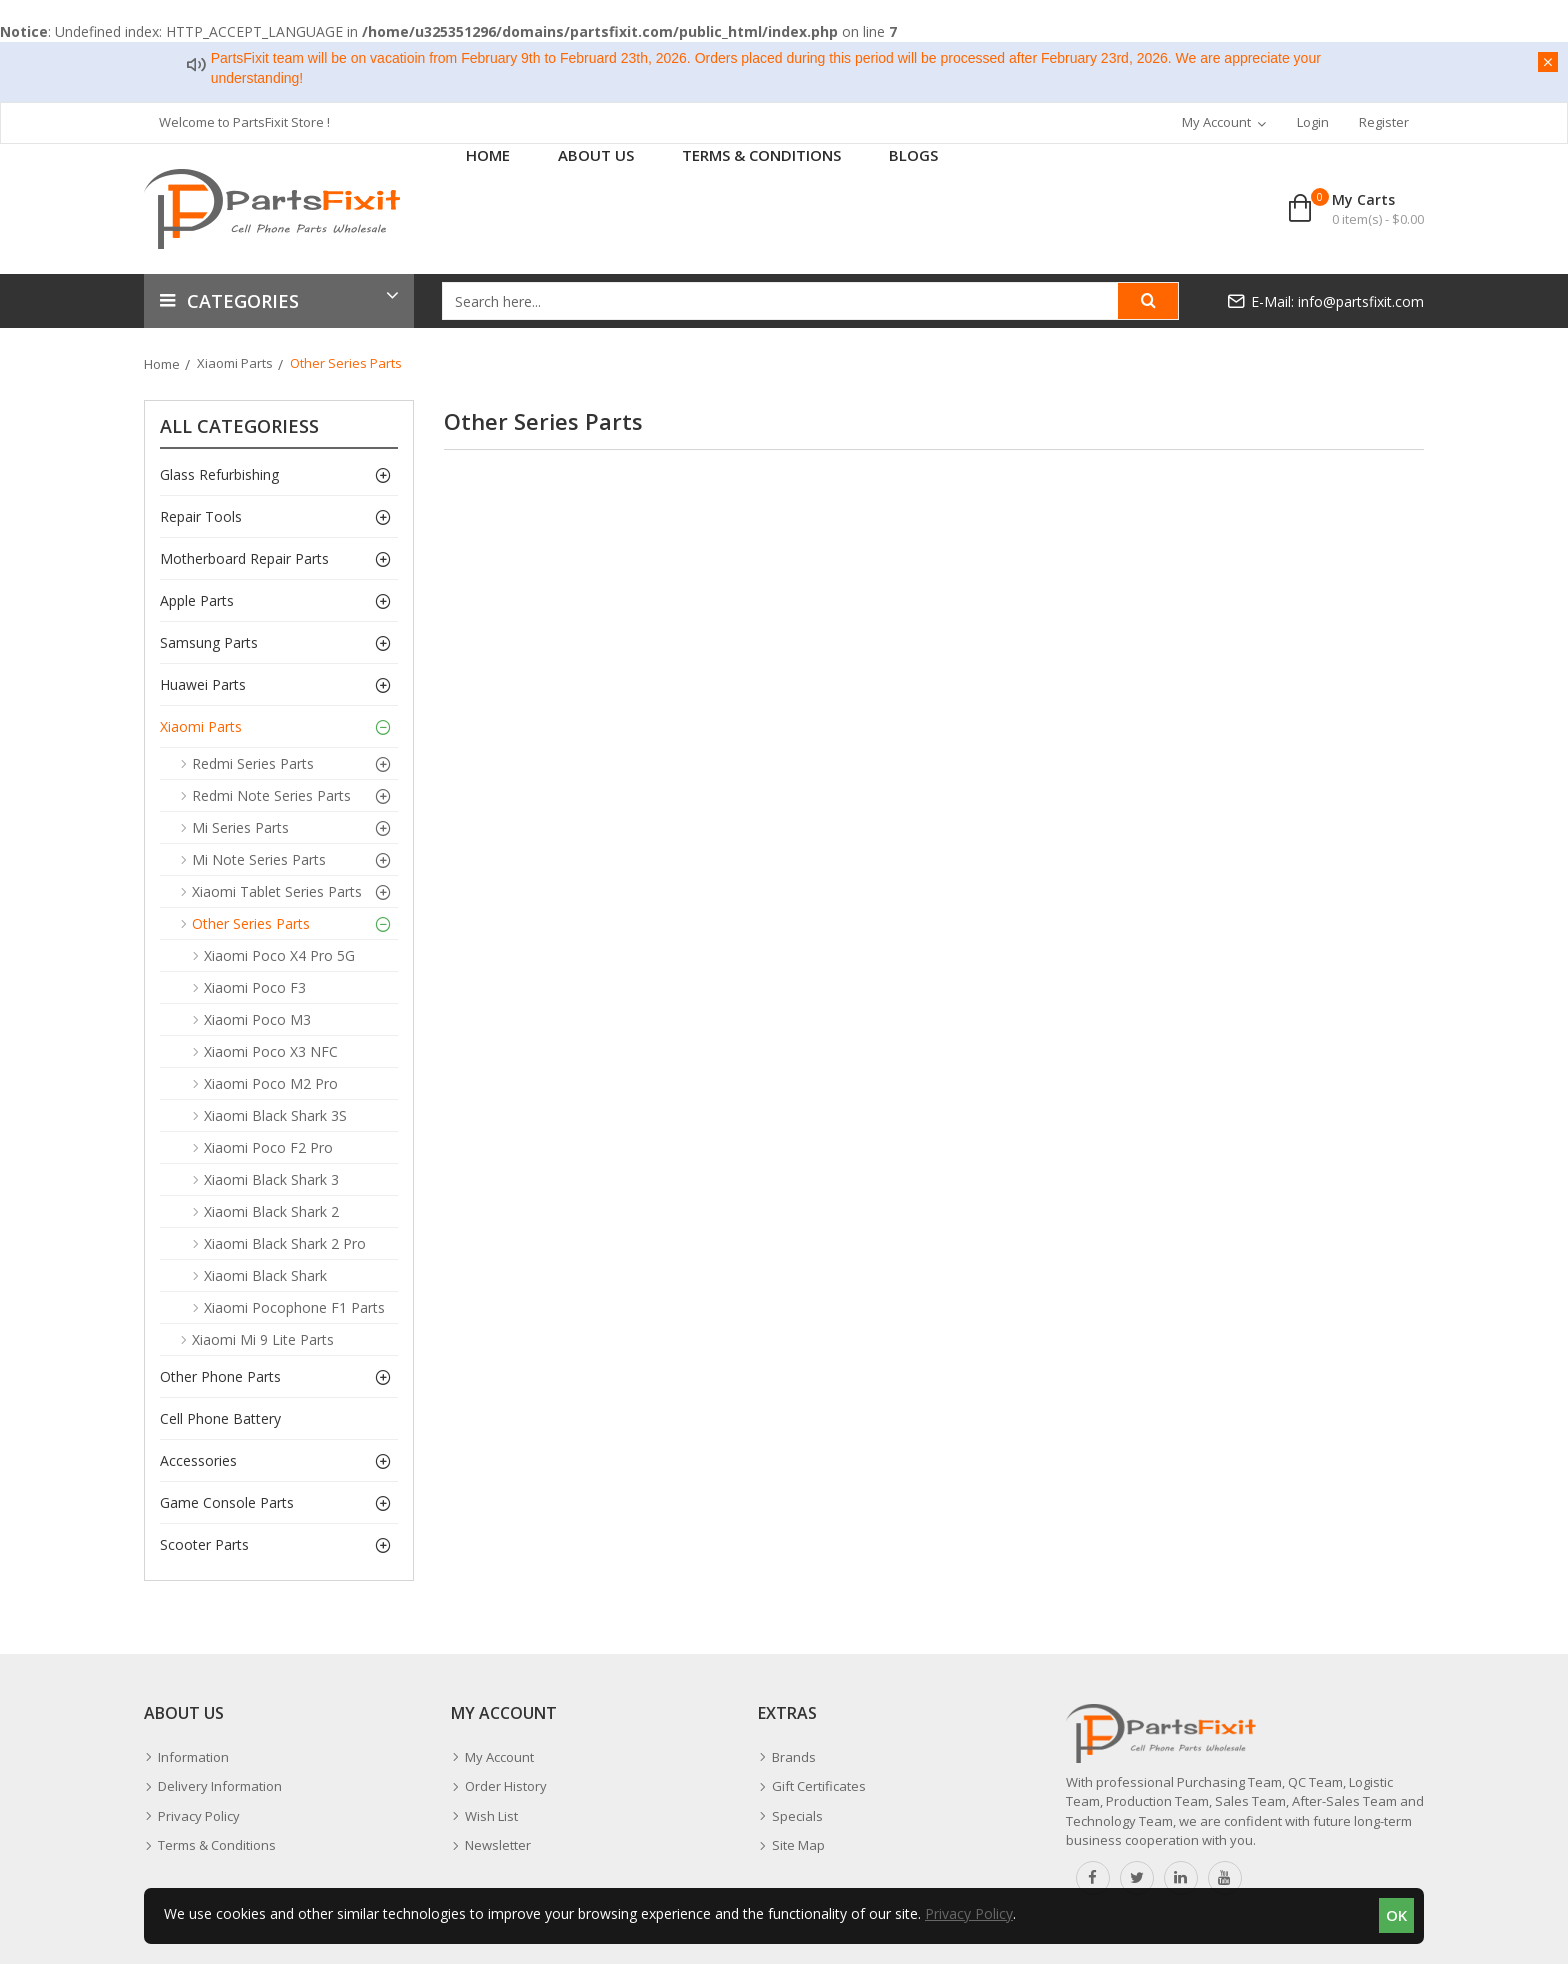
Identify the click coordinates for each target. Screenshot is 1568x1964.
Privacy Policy (969, 1913)
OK (1396, 1915)
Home (162, 364)
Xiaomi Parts (235, 363)
